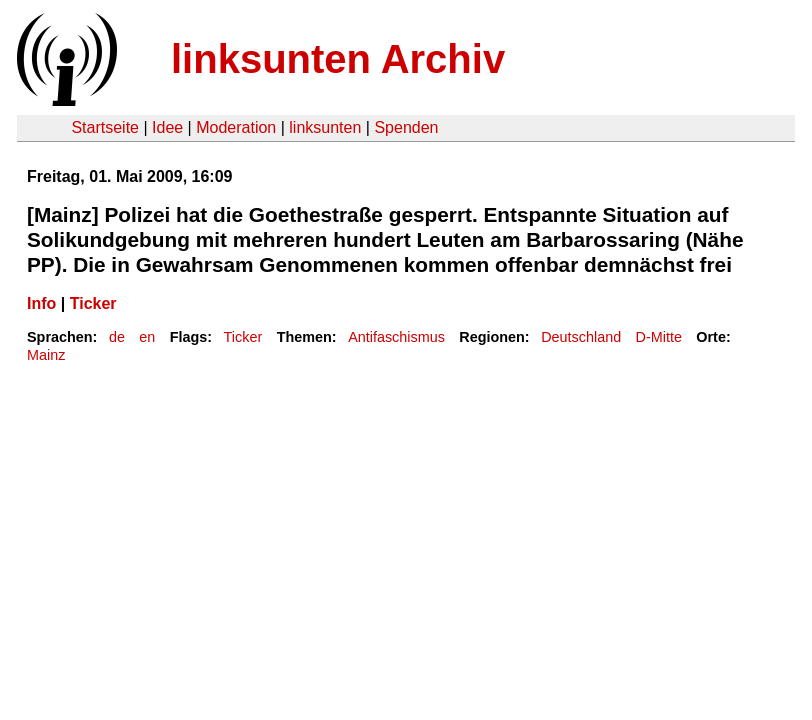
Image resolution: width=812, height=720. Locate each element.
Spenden (406, 127)
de (117, 337)
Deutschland (581, 337)
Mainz (46, 355)
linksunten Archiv (338, 59)
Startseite (105, 127)
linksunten (325, 127)
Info (41, 303)
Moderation (236, 127)
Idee (167, 127)
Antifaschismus (396, 337)
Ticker (93, 303)
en (147, 337)
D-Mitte (659, 337)
